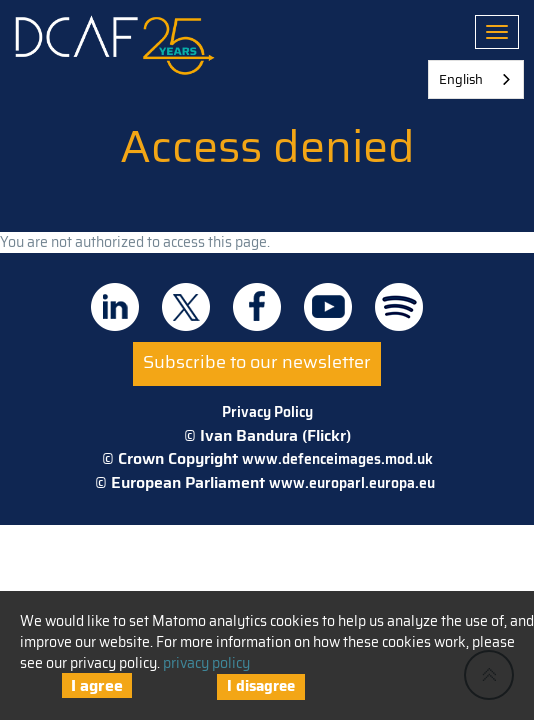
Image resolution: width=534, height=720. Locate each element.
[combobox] (476, 79)
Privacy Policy (267, 412)
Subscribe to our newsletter (257, 362)
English (461, 79)
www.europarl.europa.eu (352, 483)
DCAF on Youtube (328, 307)
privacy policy (206, 663)
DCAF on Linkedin (115, 307)
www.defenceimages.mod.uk (337, 459)
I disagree (261, 686)
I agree (97, 685)
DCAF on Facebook (257, 307)
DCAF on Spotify (399, 307)
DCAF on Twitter (186, 307)
